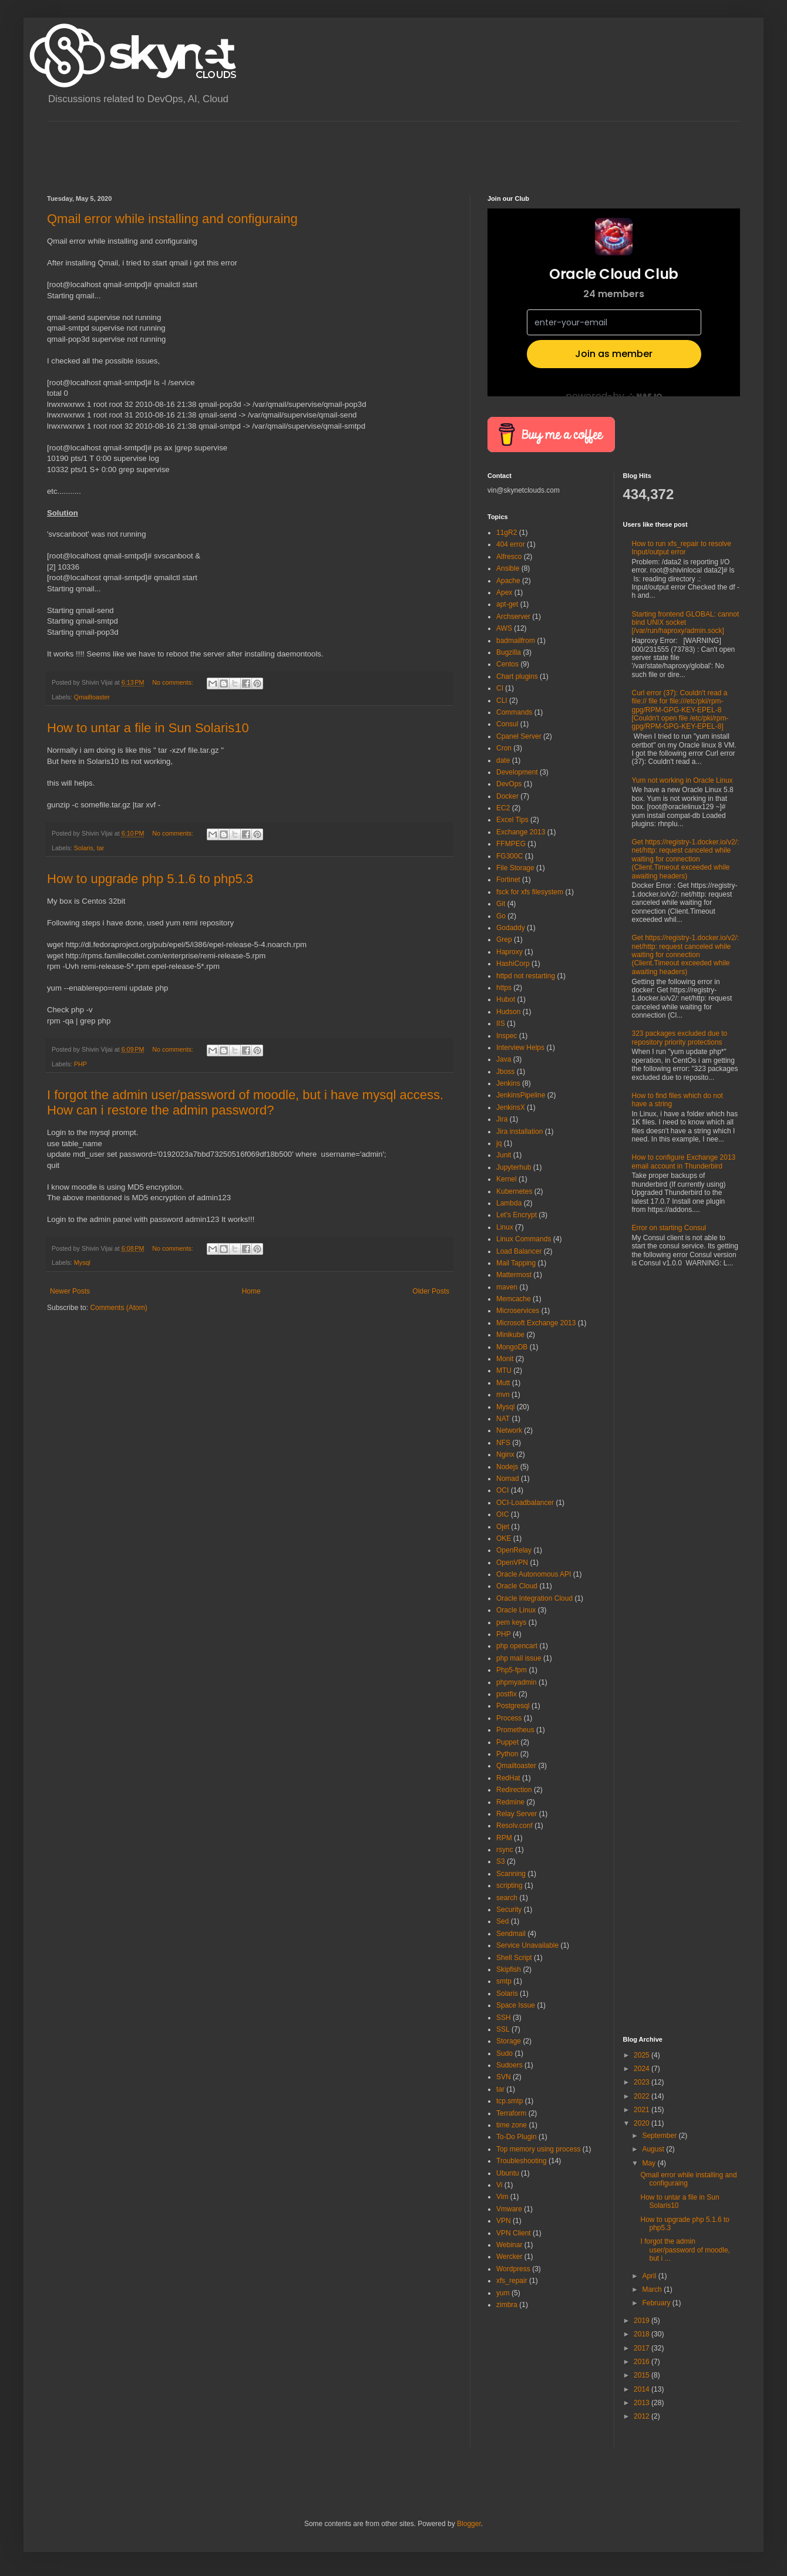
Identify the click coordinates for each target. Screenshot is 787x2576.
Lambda (509, 1203)
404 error (510, 544)
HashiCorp (513, 963)
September (660, 2135)
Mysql (82, 1262)
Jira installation (519, 1131)
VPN (503, 2221)
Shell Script (514, 1958)
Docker (507, 796)
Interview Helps (520, 1047)
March (653, 2289)
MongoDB (511, 1347)
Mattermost (514, 1275)
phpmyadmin (516, 1682)
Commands (514, 712)
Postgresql (513, 1706)
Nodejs (507, 1467)
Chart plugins (517, 676)
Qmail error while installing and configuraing (172, 218)
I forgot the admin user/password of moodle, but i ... (684, 2249)
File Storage (515, 868)
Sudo (504, 2053)
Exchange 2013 (520, 832)
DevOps (509, 784)
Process (509, 1718)
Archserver (513, 616)
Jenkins (508, 1083)
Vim (502, 2197)
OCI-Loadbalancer (525, 1503)
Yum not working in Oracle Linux (682, 780)
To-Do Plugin (516, 2137)
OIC (502, 1514)
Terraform (511, 2113)
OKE (503, 1538)
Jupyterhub (513, 1167)
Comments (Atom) (118, 1308)
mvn (503, 1394)
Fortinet (508, 879)
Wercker (509, 2256)
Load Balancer (519, 1251)
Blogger (469, 2524)
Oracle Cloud (516, 1586)
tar (101, 847)
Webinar (509, 2245)
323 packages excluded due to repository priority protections (680, 1037)
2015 (642, 2375)
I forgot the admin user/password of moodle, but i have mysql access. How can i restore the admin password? (245, 1102)
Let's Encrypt (516, 1215)
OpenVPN (512, 1562)
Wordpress (513, 2269)
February (657, 2303)
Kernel (506, 1179)
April (650, 2276)
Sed (502, 1921)
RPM (504, 1838)
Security (509, 1909)
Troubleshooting (521, 2161)
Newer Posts (70, 1291)
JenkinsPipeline (520, 1095)
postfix (506, 1694)
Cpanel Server (519, 736)
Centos (507, 664)
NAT (503, 1419)
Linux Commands (523, 1239)
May (649, 2163)
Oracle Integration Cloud (534, 1598)
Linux (504, 1227)
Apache (508, 581)
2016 (642, 2362)
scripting (509, 1885)
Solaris (83, 847)
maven (506, 1287)
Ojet (502, 1527)
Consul (507, 724)
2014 (642, 2389)
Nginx (505, 1454)
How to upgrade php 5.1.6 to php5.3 (150, 878)
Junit (503, 1155)
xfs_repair (511, 2281)
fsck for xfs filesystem (529, 892)
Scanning (511, 1874)
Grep (504, 939)
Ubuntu (507, 2173)
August (654, 2149)
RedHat (508, 1778)
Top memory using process (538, 2149)
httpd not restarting (525, 976)
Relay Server (516, 1814)
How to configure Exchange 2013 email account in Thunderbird (684, 1161)
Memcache (513, 1299)
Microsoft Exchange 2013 (536, 1323)
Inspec (506, 1036)
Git (500, 904)
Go (501, 916)
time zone (511, 2125)
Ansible (507, 568)
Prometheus (515, 1730)
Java (503, 1059)
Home (251, 1291)
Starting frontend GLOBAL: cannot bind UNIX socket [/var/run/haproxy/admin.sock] (685, 622)
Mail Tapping (516, 1263)
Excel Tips (512, 820)
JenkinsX (510, 1107)
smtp (504, 1981)
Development (517, 772)
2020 (642, 2123)
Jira (501, 1119)
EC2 (503, 808)
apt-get (507, 604)
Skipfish (508, 1969)
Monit (504, 1359)
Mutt (503, 1383)
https (504, 988)
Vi (499, 2185)
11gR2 (506, 532)
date (503, 760)
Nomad (507, 1478)
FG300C (509, 856)
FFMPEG (511, 844)
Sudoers (509, 2065)
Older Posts (430, 1291)
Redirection (514, 1790)
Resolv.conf (514, 1825)
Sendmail (511, 1934)
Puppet (507, 1742)
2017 (642, 2348)
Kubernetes (514, 1191)
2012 (642, 2416)
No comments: (173, 682)
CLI (501, 700)
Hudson (508, 1012)
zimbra (506, 2305)
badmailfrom (515, 641)
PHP (80, 1064)
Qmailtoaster (92, 697)
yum (503, 2293)
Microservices (517, 1310)
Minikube (510, 1335)
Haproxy (509, 952)
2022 (642, 2096)
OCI (502, 1490)
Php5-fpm (511, 1670)
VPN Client (513, 2233)
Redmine (510, 1802)
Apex (504, 592)
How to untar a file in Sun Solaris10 (148, 727)
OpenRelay (514, 1550)
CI (499, 688)
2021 (642, 2110)
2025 (642, 2055)
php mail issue (519, 1658)
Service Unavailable (527, 1945)
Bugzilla (508, 652)
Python (507, 1754)
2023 (642, 2082)
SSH (503, 2017)
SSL (503, 2029)
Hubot (505, 999)
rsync (504, 1850)
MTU (504, 1370)
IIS (500, 1023)
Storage (508, 2041)
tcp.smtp (509, 2101)
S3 (500, 1861)
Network (509, 1430)
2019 (642, 2320)
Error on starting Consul (669, 1228)
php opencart (516, 1646)
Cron (504, 748)
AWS (504, 628)
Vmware (509, 2209)
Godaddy (510, 928)
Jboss (505, 1072)
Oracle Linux (516, 1610)
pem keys (511, 1622)
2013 (642, 2403)
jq (499, 1143)
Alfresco (509, 557)
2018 (642, 2334)
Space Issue (515, 2005)
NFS (503, 1443)
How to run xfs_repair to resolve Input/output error (681, 548)
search (506, 1898)
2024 (642, 2069)
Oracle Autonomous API (533, 1574)
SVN (503, 2077)
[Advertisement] (261, 148)
